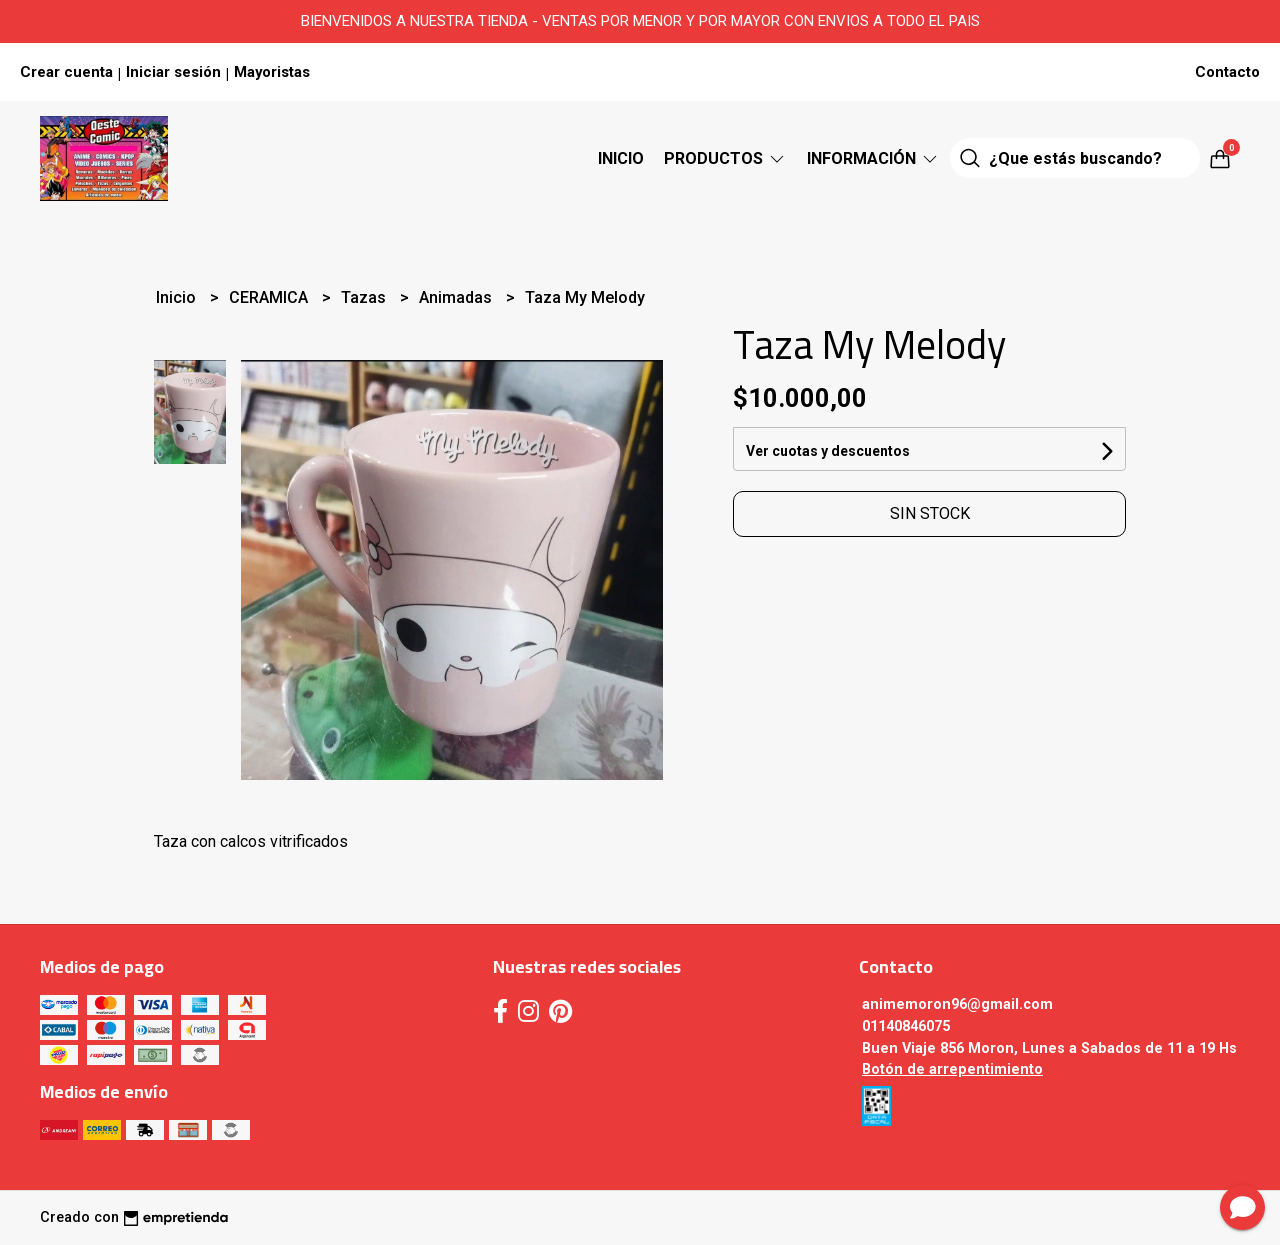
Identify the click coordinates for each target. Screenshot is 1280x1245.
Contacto (1227, 72)
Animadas (457, 297)
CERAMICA (270, 297)
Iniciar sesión (173, 72)
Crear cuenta (66, 72)
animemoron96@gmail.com (957, 1004)
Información (873, 158)
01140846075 (906, 1026)
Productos (725, 158)
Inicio (621, 158)
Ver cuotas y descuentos (828, 451)
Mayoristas (272, 72)
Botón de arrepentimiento (952, 1069)
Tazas (365, 297)
